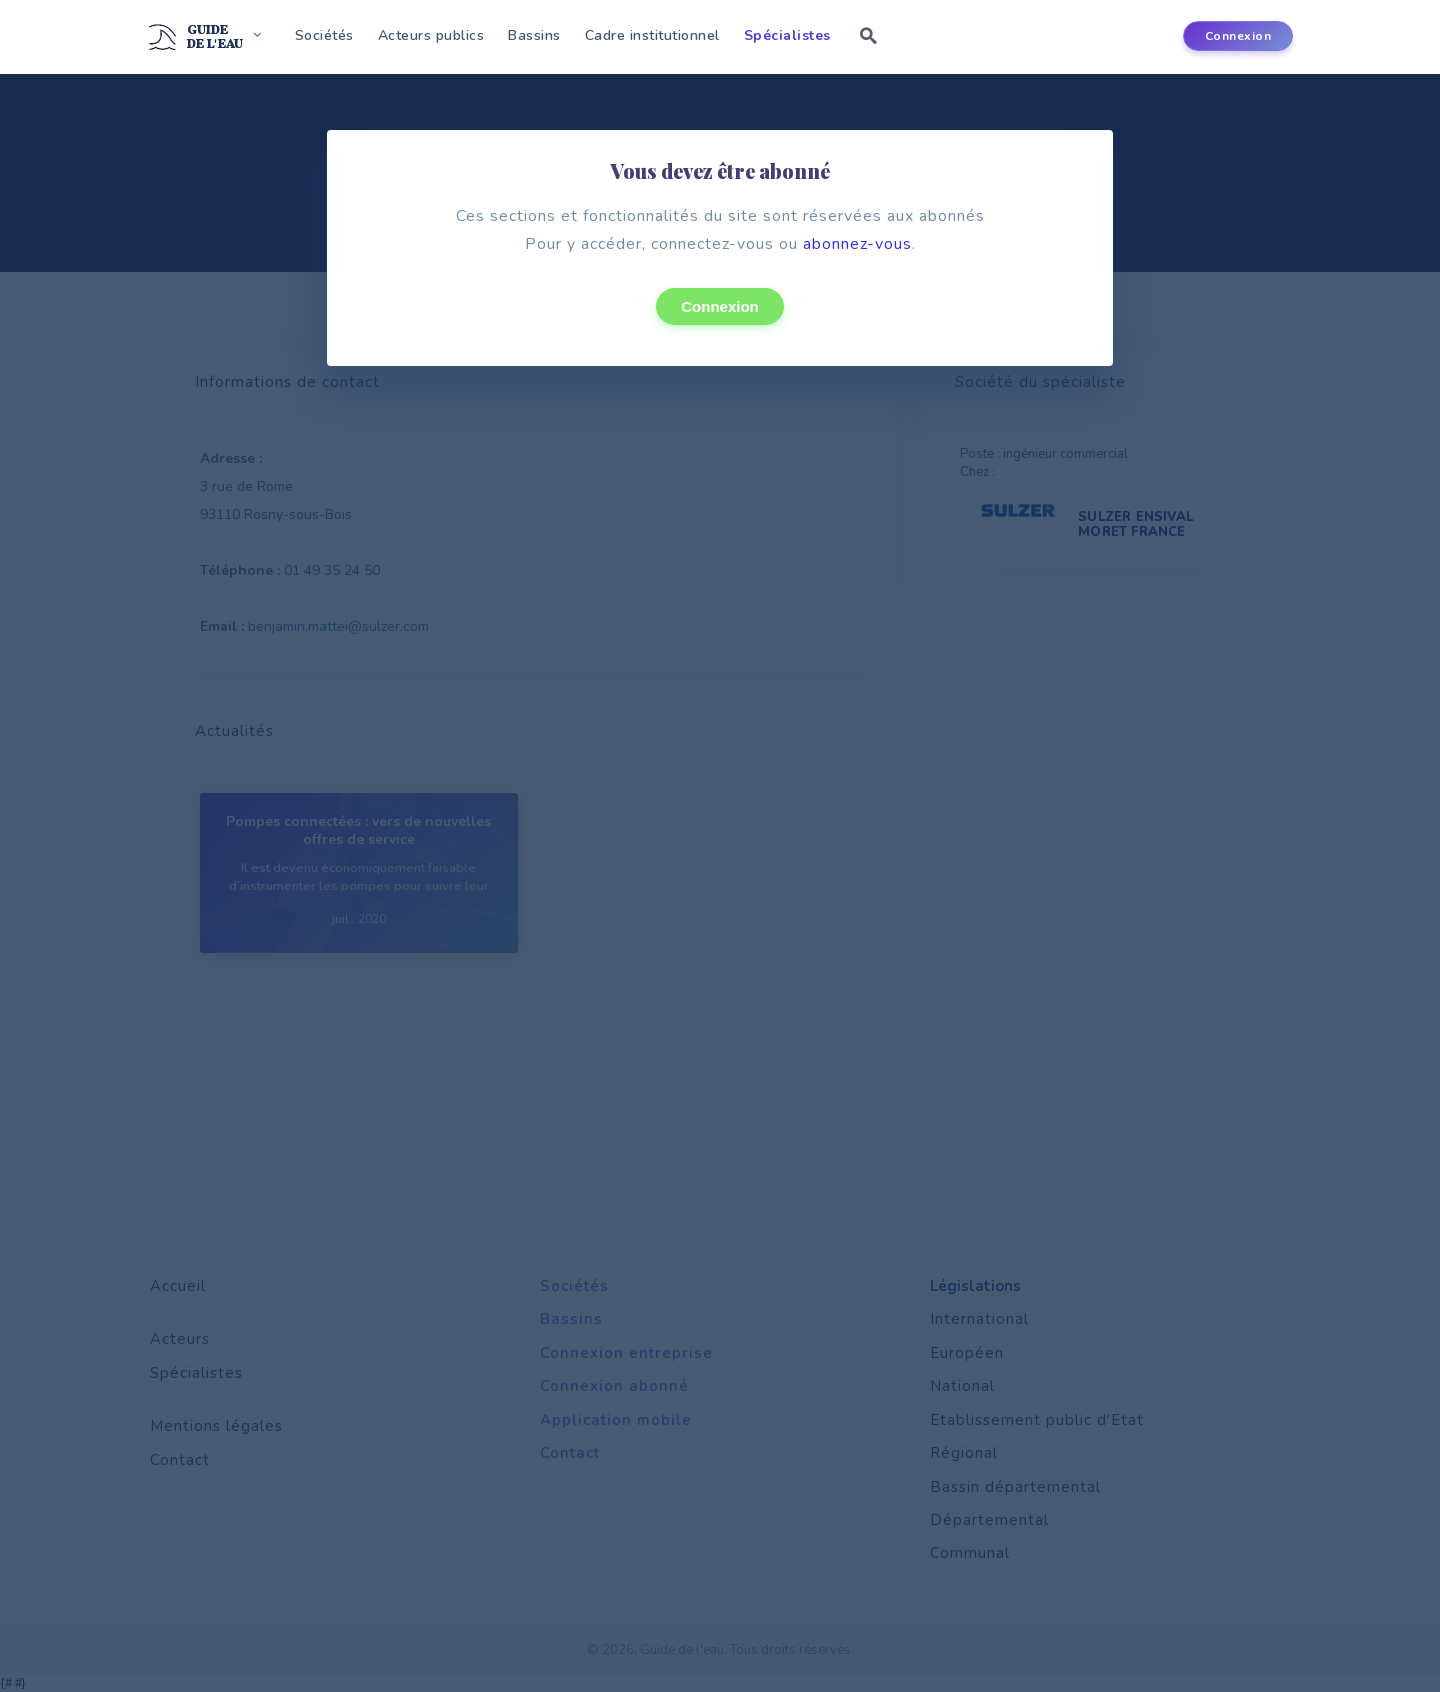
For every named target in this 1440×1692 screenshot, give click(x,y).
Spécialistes (787, 35)
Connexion (720, 306)
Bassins (534, 35)
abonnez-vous (857, 244)
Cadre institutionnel (652, 35)
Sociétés (324, 35)
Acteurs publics (431, 35)
